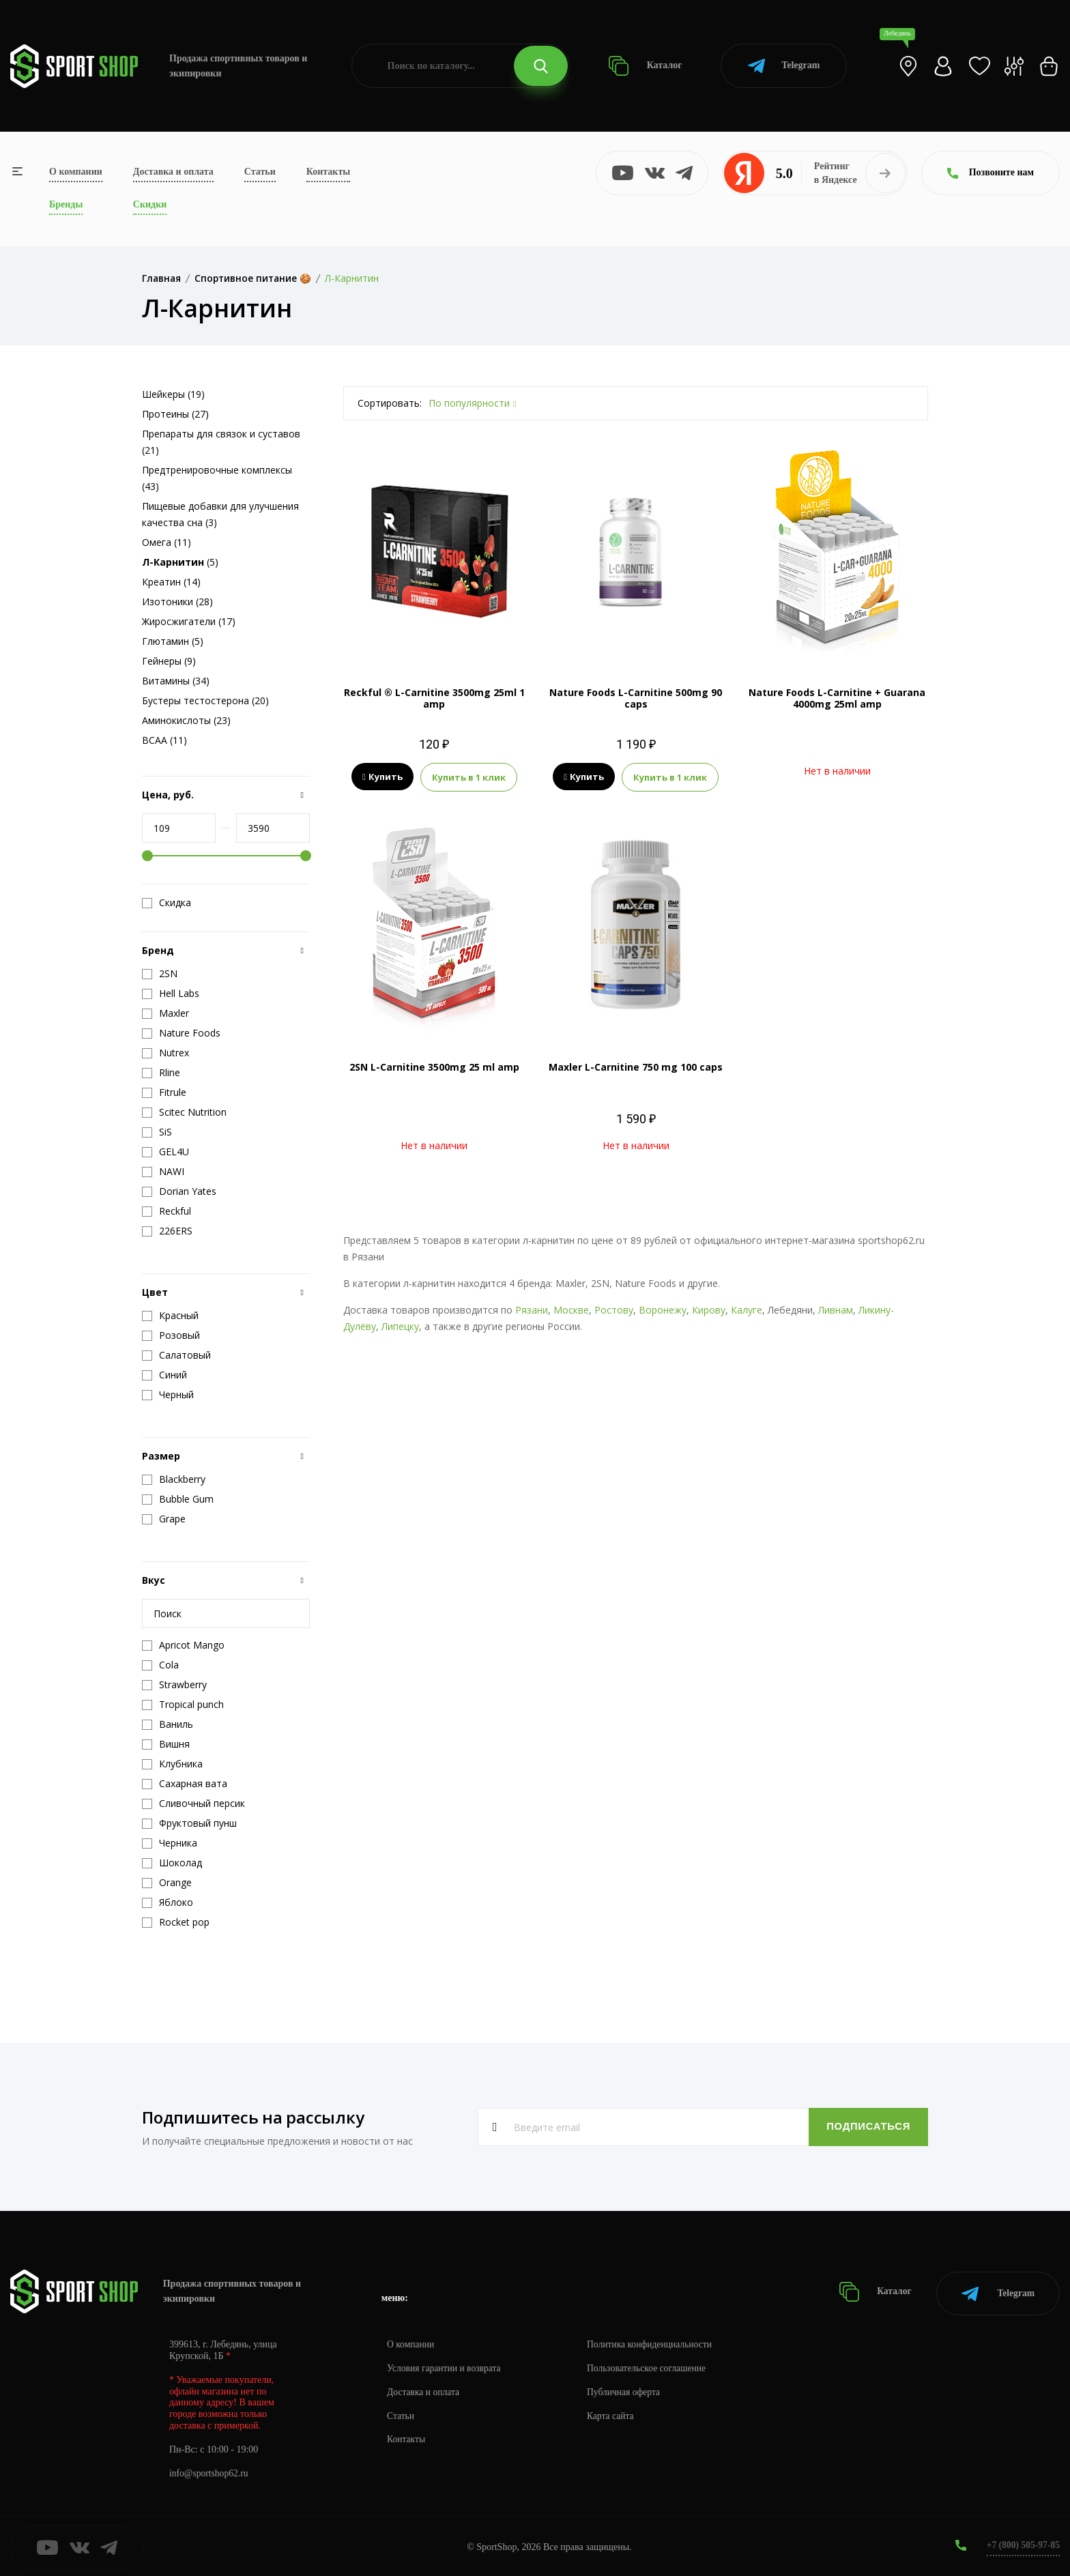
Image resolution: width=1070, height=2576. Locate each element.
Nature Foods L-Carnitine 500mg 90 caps (635, 698)
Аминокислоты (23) (186, 720)
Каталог (645, 65)
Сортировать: (390, 402)
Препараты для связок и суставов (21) (221, 442)
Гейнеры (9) (169, 660)
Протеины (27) (175, 413)
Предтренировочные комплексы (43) (217, 478)
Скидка (166, 903)
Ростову (613, 1309)
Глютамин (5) (172, 641)
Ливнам (835, 1309)
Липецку (400, 1326)
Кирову (708, 1309)
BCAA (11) (164, 740)
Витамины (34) (175, 680)
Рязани (531, 1309)
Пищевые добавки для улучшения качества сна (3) (220, 514)
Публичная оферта (628, 2389)
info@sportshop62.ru (209, 2470)
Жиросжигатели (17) (188, 621)
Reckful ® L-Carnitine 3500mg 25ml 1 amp (434, 698)
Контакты (328, 172)
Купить (382, 777)
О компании (75, 172)
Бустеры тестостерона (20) (205, 700)
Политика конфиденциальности (655, 2341)
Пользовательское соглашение (652, 2365)
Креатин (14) (171, 581)
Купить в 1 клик (469, 777)
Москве (571, 1309)
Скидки (150, 204)
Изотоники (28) (177, 601)
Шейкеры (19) (173, 394)
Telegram (784, 65)
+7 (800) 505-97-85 (1022, 2541)
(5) (180, 561)
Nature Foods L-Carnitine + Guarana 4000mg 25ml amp (837, 698)
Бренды (66, 204)
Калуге (746, 1309)
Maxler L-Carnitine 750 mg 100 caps (636, 1066)
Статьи (260, 172)
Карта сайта (615, 2412)
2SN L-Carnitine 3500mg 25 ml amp (434, 1066)
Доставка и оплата (173, 172)
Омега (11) (166, 542)
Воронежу (662, 1309)
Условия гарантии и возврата (445, 2365)
